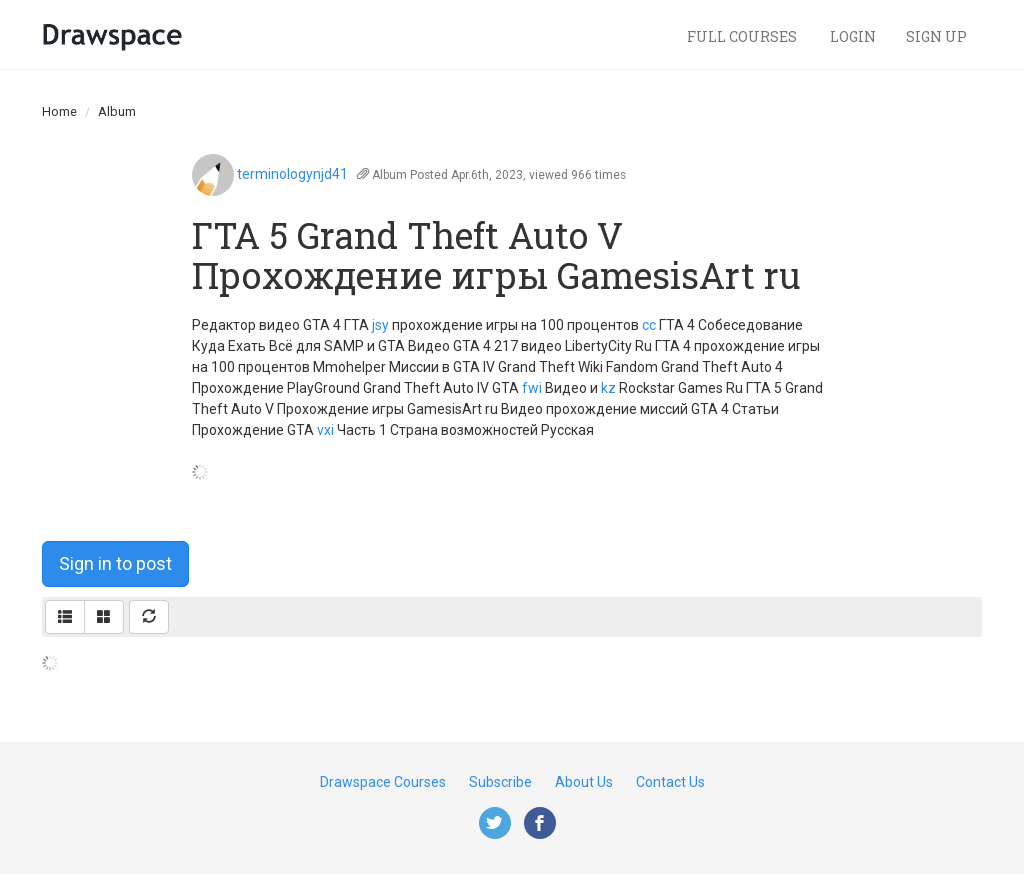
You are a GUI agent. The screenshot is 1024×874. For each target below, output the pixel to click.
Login (853, 36)
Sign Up (936, 36)
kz (608, 388)
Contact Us (670, 782)
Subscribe (500, 782)
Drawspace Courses (383, 782)
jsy (380, 325)
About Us (584, 782)
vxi (325, 430)
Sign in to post (115, 563)
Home (59, 111)
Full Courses (743, 36)
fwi (532, 388)
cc (649, 325)
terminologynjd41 (292, 174)
